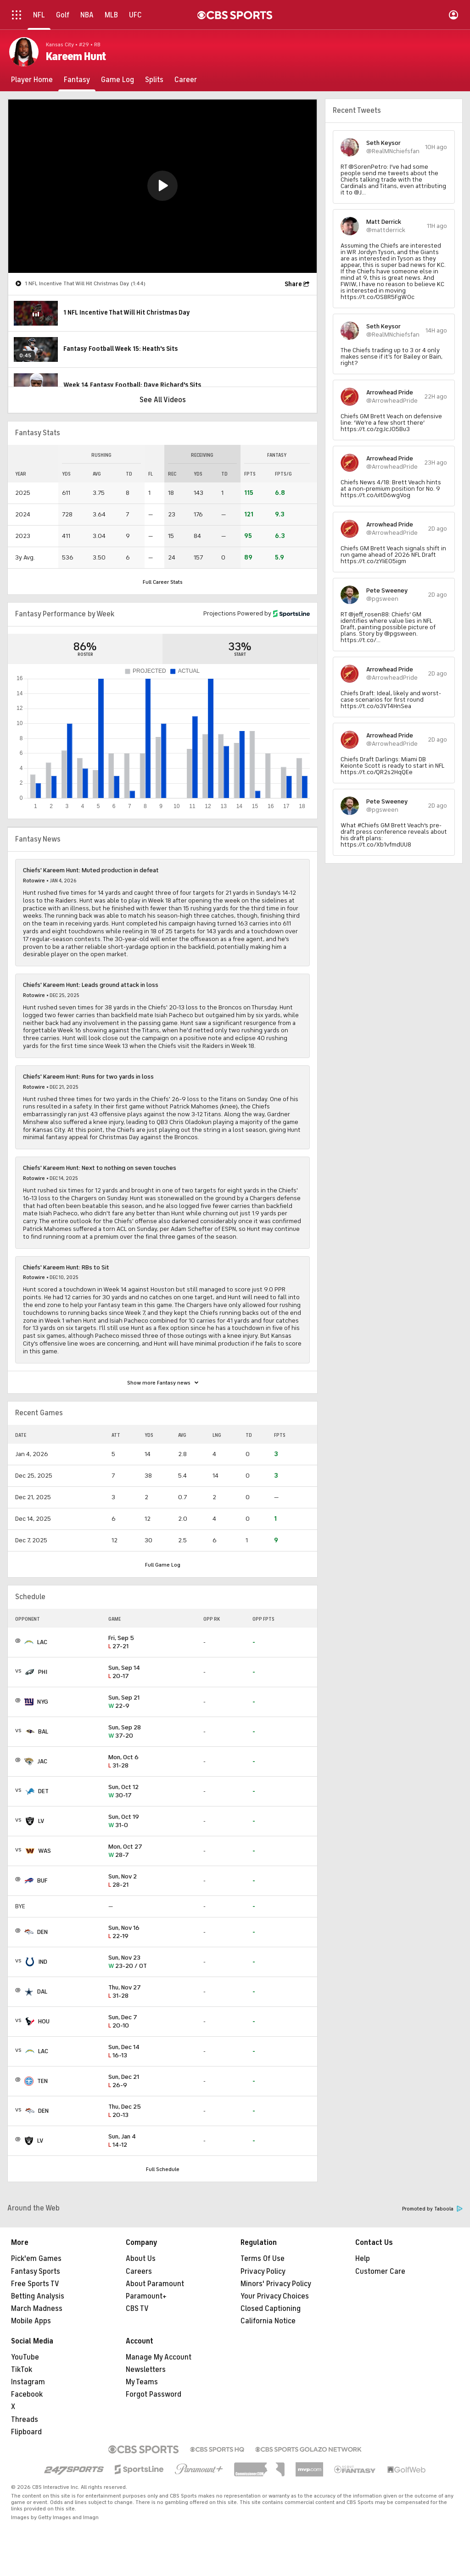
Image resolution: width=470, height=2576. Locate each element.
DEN (42, 1932)
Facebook (27, 2394)
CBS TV (137, 2308)
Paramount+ (146, 2296)
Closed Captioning (271, 2308)
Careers (139, 2271)
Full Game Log (162, 1565)
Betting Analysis (37, 2296)
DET (43, 1791)
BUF (42, 1880)
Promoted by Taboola (432, 2209)
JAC (42, 1761)
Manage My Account (158, 2357)
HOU (44, 2021)
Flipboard (26, 2432)
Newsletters (146, 2369)
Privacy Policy (263, 2271)
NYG (42, 1702)
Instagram (28, 2382)
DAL (42, 1991)
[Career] (185, 79)
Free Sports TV (35, 2283)
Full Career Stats (163, 582)
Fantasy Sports (35, 2271)
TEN (42, 2081)
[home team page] (29, 1642)
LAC (42, 1642)
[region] (162, 186)
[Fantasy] (76, 79)
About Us (141, 2258)
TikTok (21, 2369)
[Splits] (154, 79)
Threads (24, 2419)
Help (362, 2258)
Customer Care (380, 2271)
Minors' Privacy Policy (276, 2283)
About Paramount (155, 2283)
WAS (44, 1851)
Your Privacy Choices (275, 2296)
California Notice (268, 2321)
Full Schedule (162, 2169)
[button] (162, 186)
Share (293, 284)
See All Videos (163, 399)
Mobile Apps (31, 2321)
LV (41, 1821)
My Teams (142, 2382)
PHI (42, 1672)
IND (42, 1962)
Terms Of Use (263, 2258)
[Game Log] (117, 79)
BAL (43, 1731)
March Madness (36, 2308)
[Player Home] (32, 79)
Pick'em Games (36, 2258)
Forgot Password (153, 2394)
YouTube (25, 2357)
